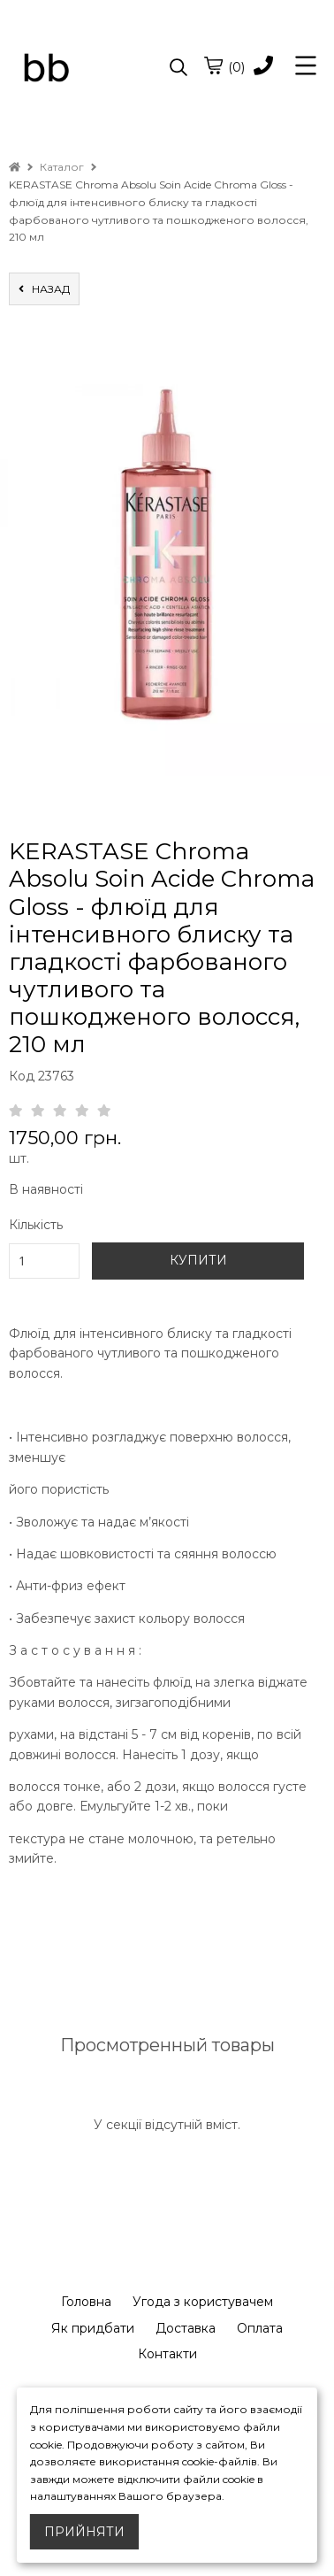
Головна (86, 2302)
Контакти (167, 2354)
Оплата (260, 2328)
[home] (14, 166)
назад (44, 289)
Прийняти (84, 2532)
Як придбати (92, 2328)
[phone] (263, 66)
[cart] (213, 65)
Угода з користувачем (203, 2302)
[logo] (88, 68)
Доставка (186, 2328)
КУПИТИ (198, 1260)
